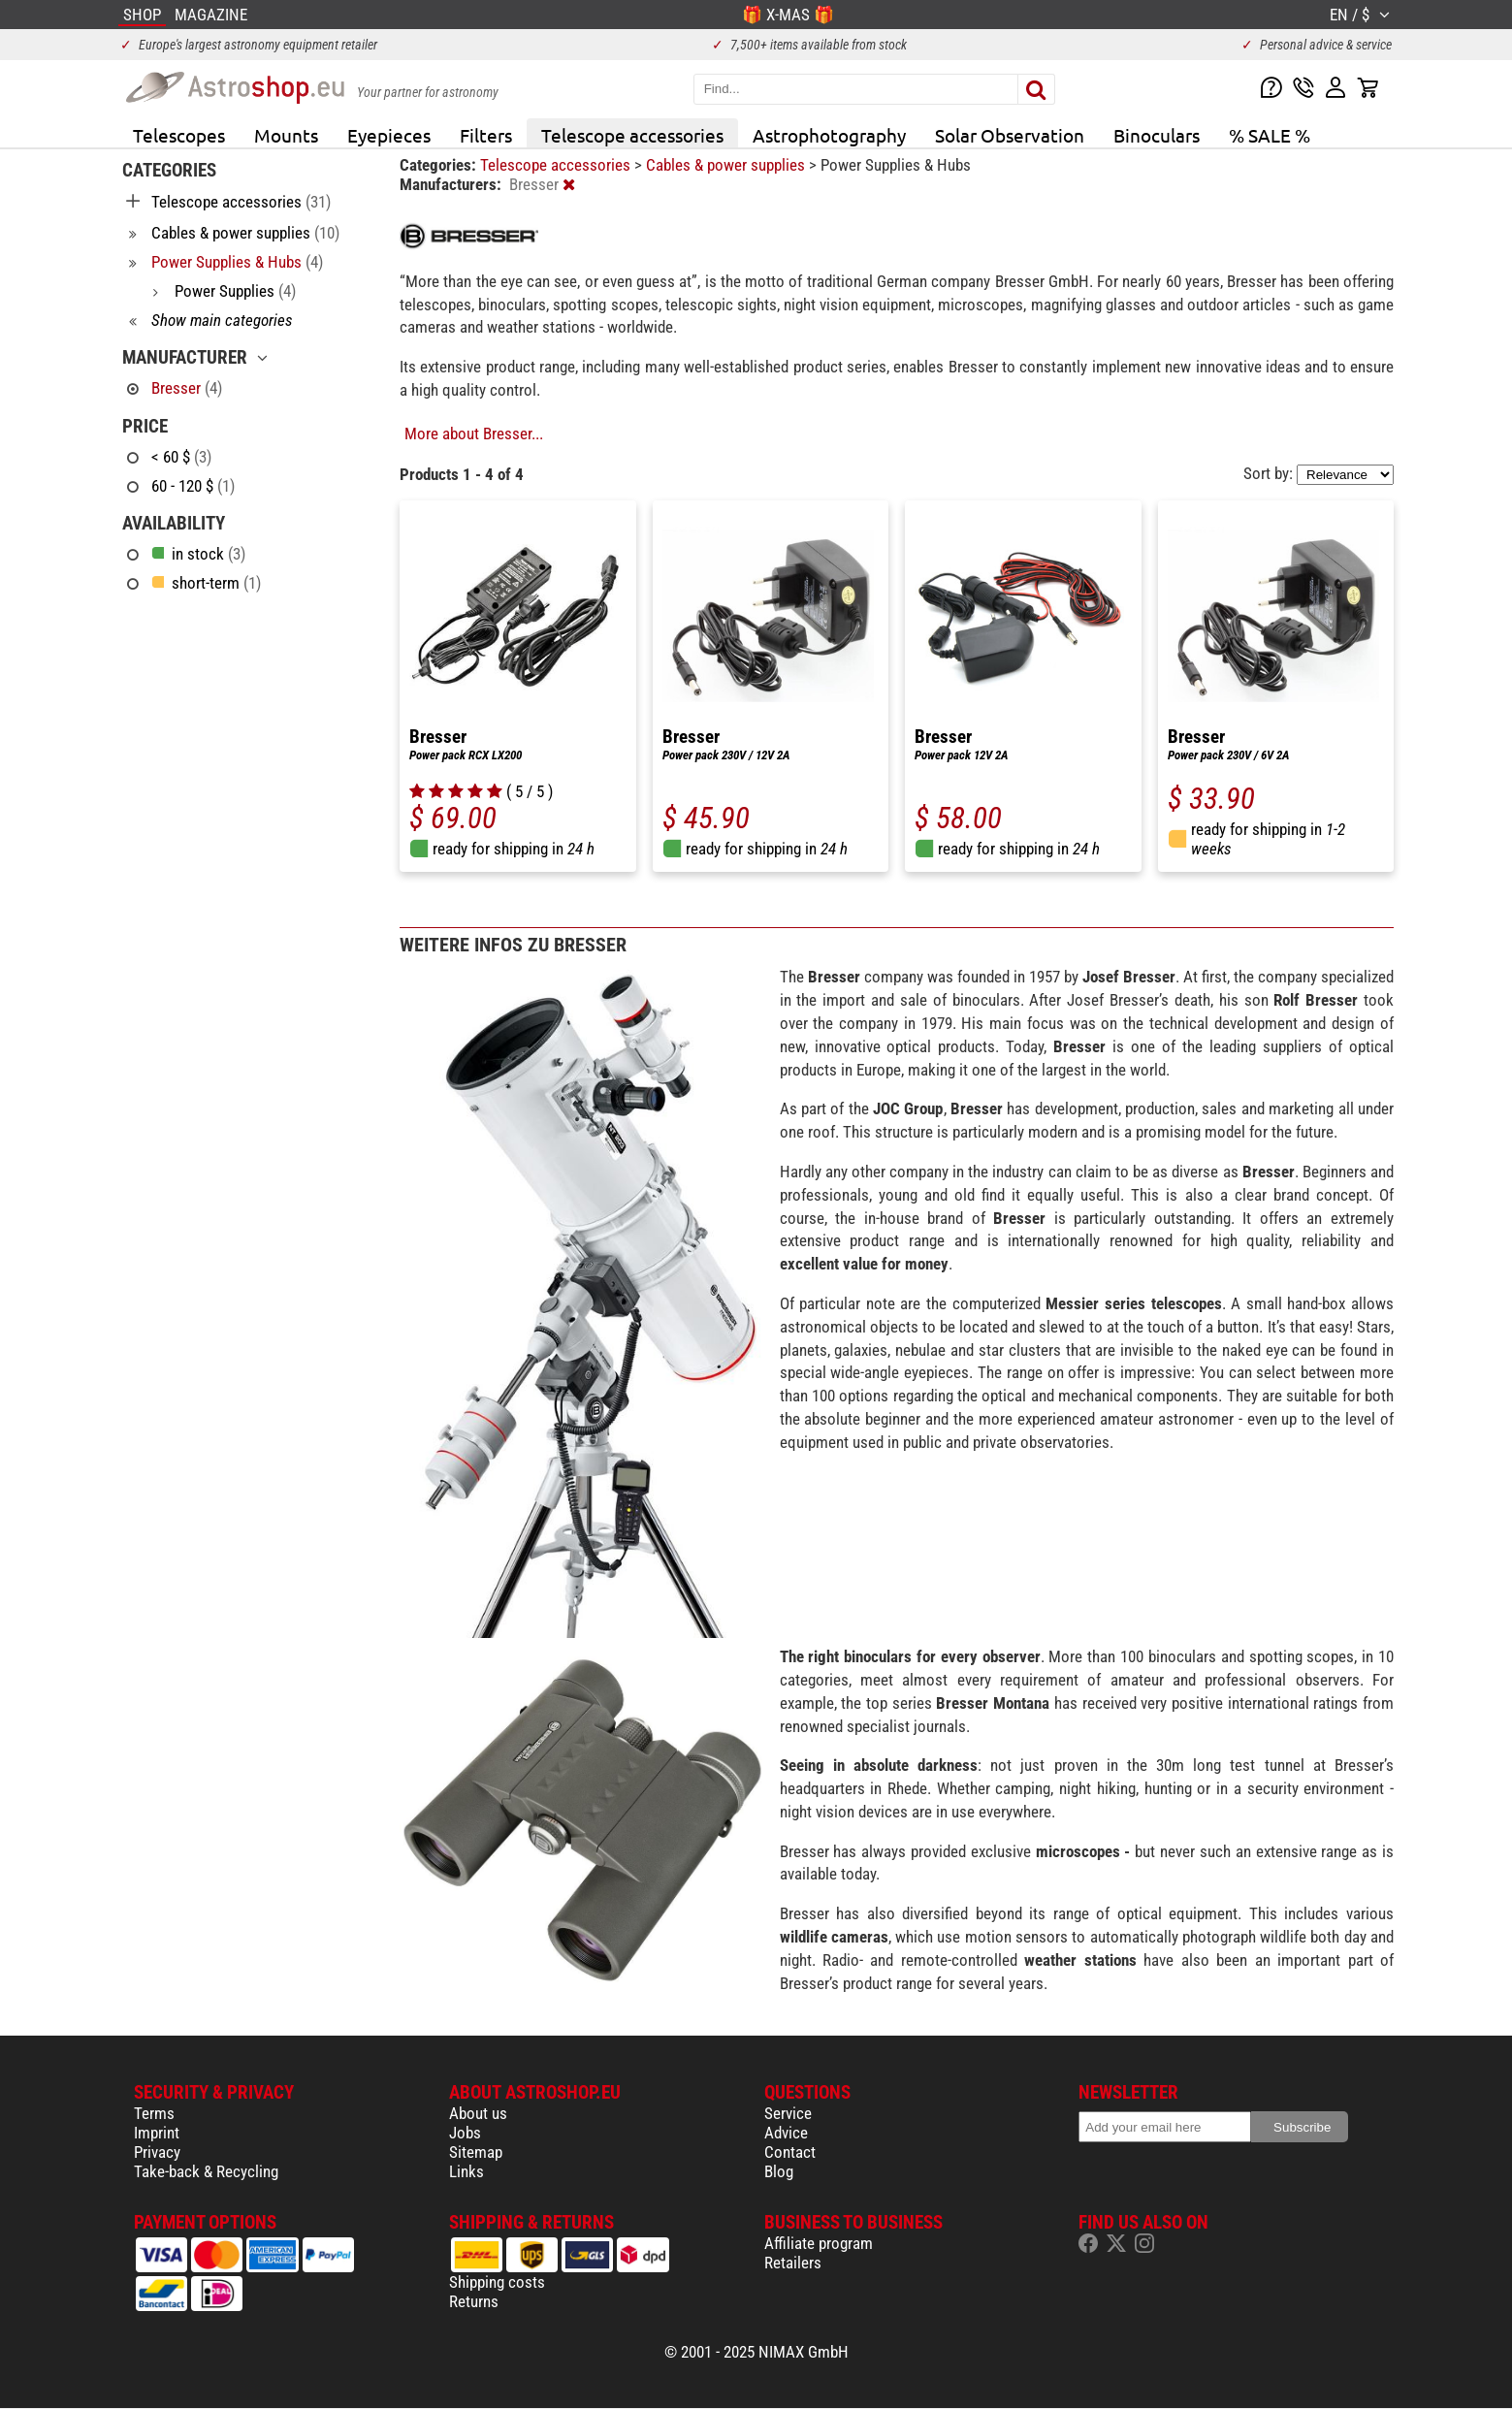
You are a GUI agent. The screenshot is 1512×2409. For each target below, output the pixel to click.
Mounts (286, 134)
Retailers (792, 2262)
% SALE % (1269, 134)
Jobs (465, 2132)
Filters (486, 134)
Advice (786, 2132)
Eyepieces (389, 134)
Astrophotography (829, 134)
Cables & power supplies (727, 165)
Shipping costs (497, 2282)
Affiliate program (818, 2243)
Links (466, 2171)
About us (478, 2113)
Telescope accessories (632, 134)
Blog (778, 2171)
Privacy (157, 2152)
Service (788, 2113)
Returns (474, 2301)
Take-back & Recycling (206, 2171)
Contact (790, 2152)
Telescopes (179, 134)
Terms (154, 2113)
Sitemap (475, 2152)
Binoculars (1156, 134)
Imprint (156, 2132)
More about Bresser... (473, 433)
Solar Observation (1009, 134)
